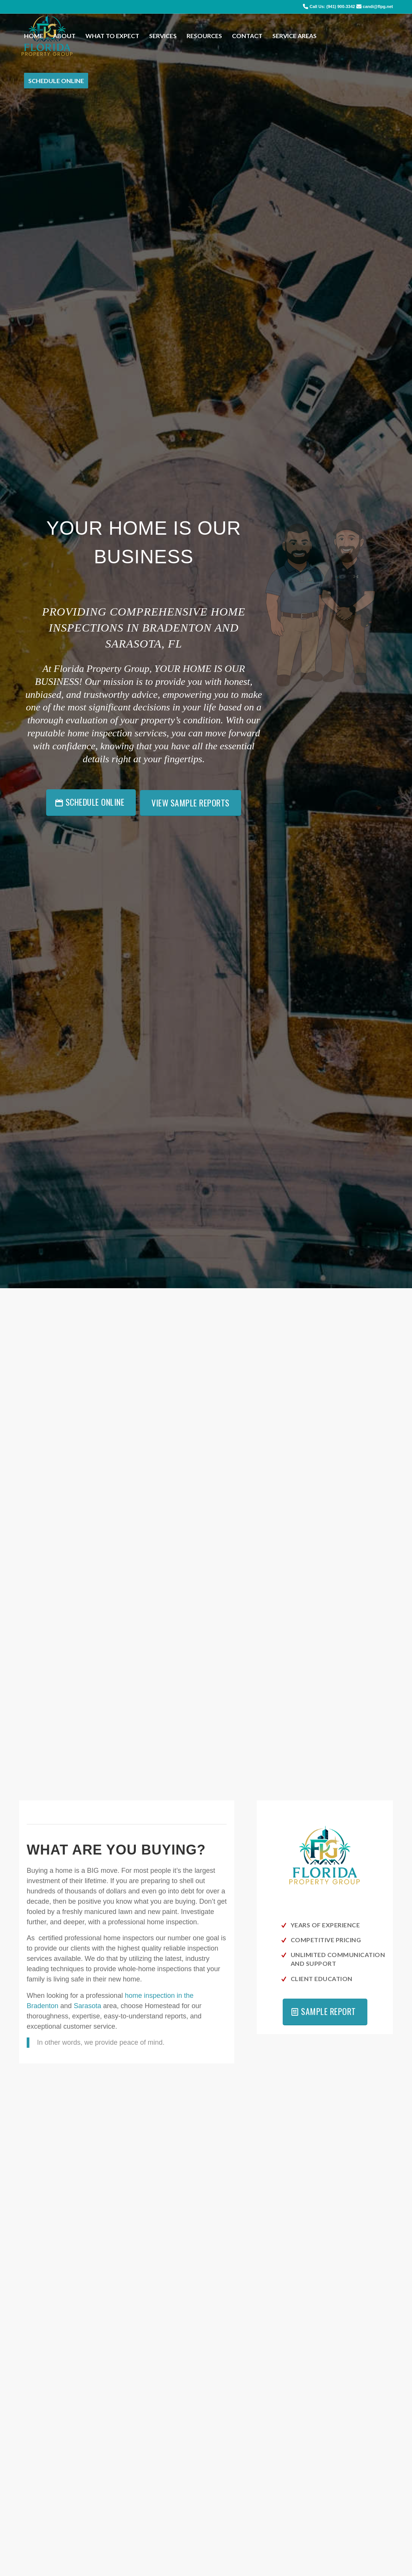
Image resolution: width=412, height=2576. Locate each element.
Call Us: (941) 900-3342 (332, 6)
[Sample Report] (325, 2012)
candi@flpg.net (378, 6)
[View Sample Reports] (190, 803)
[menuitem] (33, 35)
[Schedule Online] (91, 802)
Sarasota (87, 2006)
